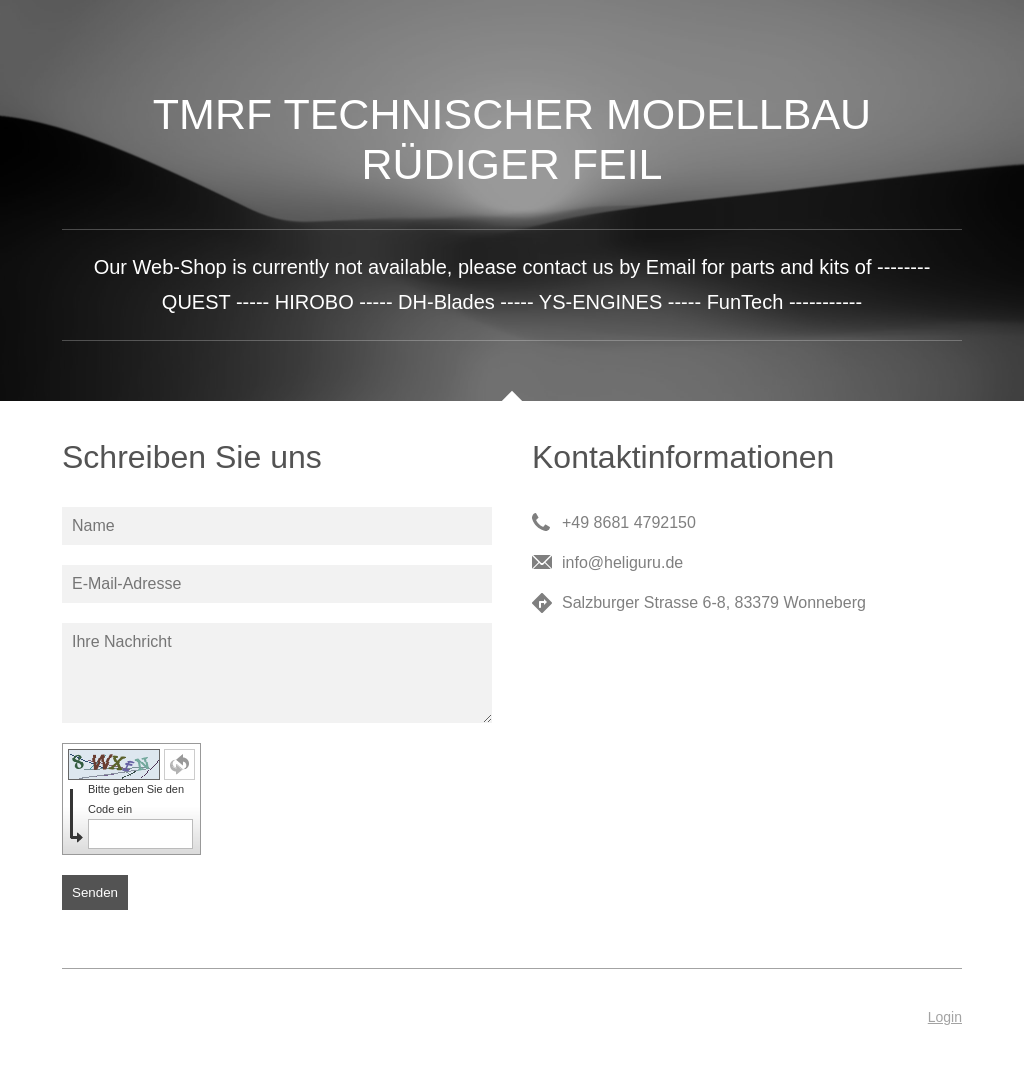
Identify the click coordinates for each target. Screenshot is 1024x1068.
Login (945, 1017)
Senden (95, 892)
